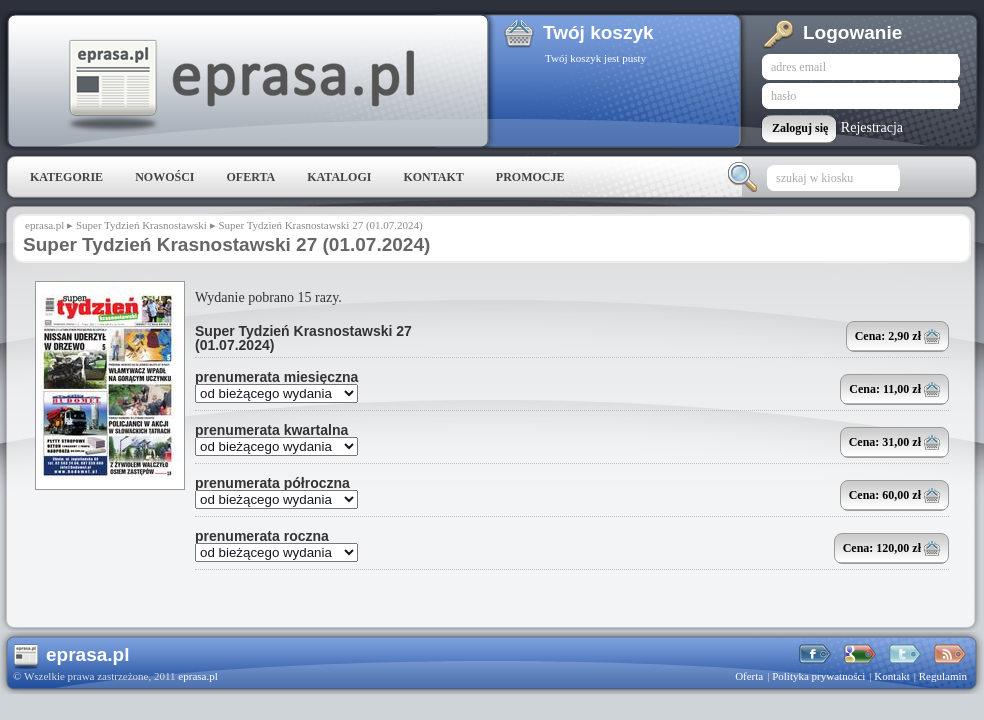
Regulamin (943, 676)
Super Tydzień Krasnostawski (141, 225)
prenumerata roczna (262, 536)
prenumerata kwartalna (271, 430)
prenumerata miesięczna (276, 377)
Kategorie (66, 177)
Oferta (250, 177)
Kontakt (433, 177)
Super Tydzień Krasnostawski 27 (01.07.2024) (303, 338)
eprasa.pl (240, 86)
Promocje (530, 177)
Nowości (164, 177)
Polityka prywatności (818, 676)
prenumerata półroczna (272, 483)
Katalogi (339, 177)
